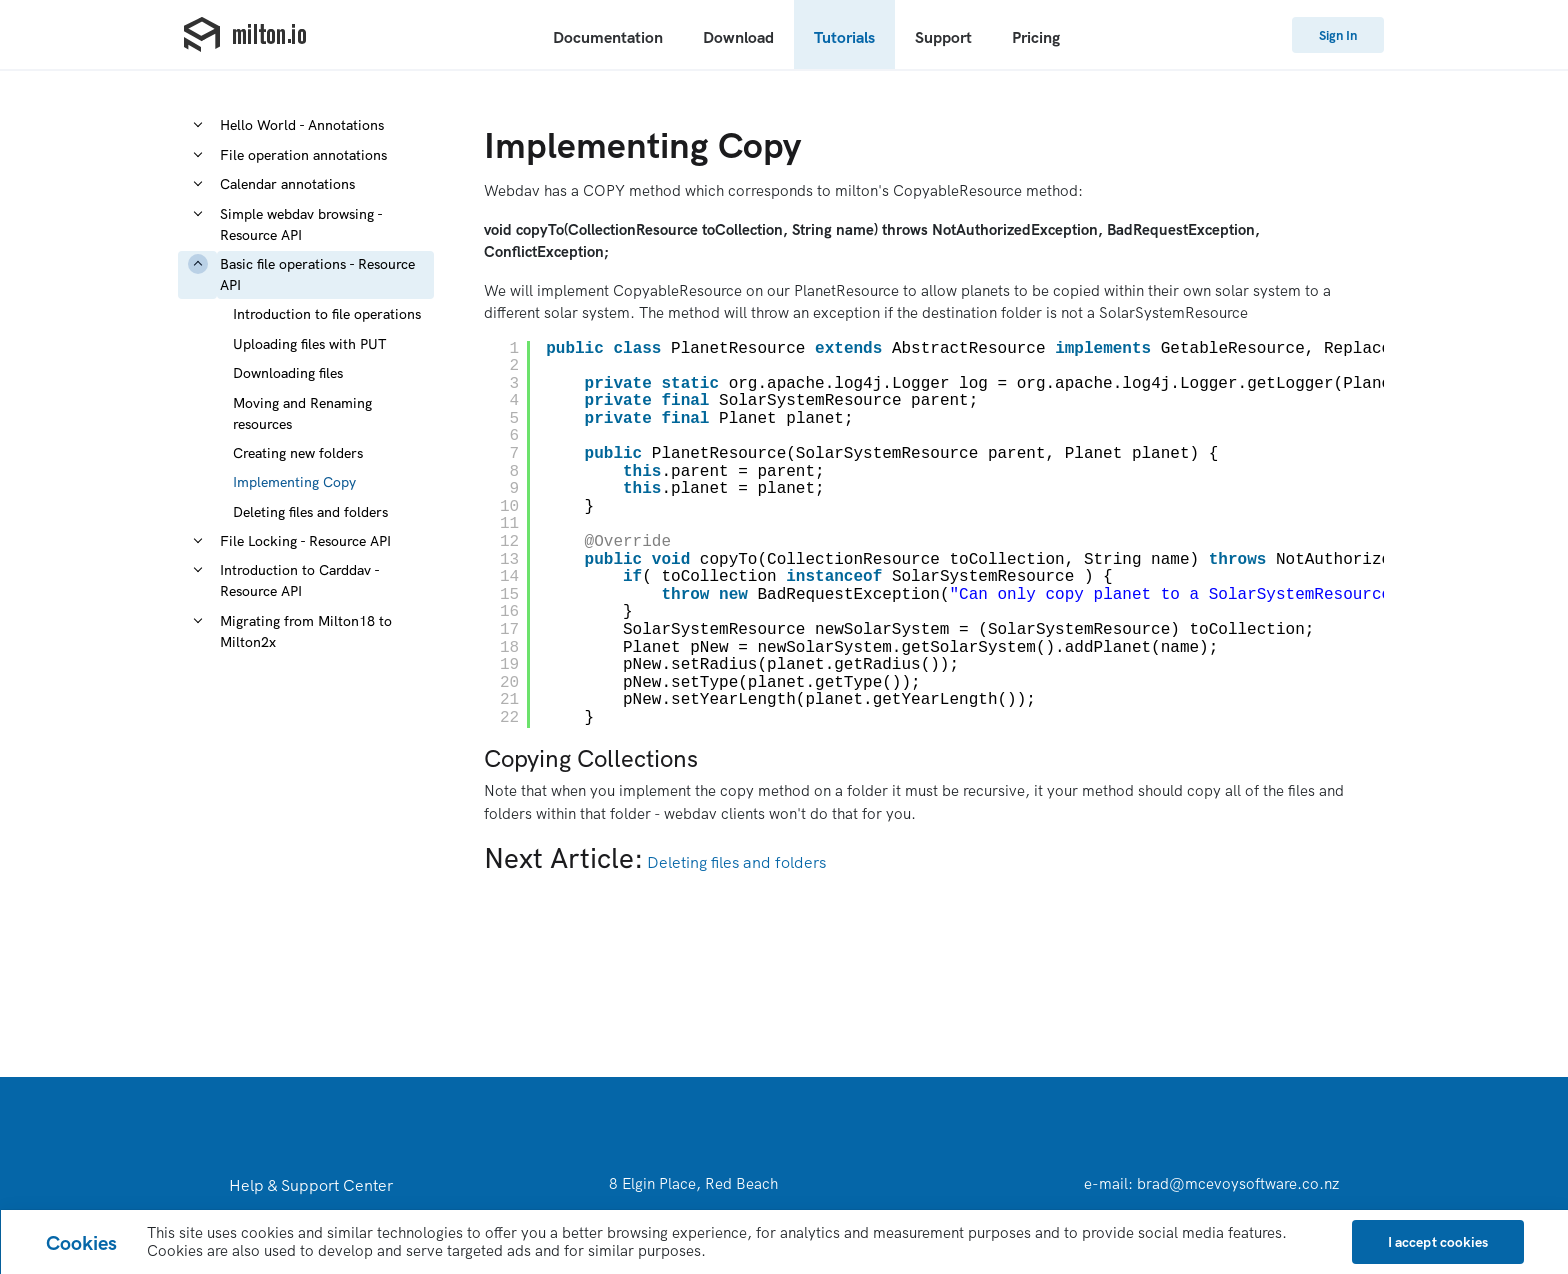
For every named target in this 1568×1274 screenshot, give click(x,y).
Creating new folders (298, 453)
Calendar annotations (287, 184)
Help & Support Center (311, 1185)
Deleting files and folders (310, 512)
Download (738, 37)
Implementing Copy (294, 482)
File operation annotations (303, 155)
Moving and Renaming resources (302, 413)
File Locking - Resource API (305, 541)
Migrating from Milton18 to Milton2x (306, 631)
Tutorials (844, 37)
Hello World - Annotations (302, 125)
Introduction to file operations (327, 314)
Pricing (1036, 37)
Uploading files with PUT (310, 344)
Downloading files (288, 373)
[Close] (1438, 1242)
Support (943, 37)
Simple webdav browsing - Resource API (301, 224)
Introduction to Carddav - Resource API (299, 580)
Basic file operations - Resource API (317, 274)
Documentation (608, 37)
